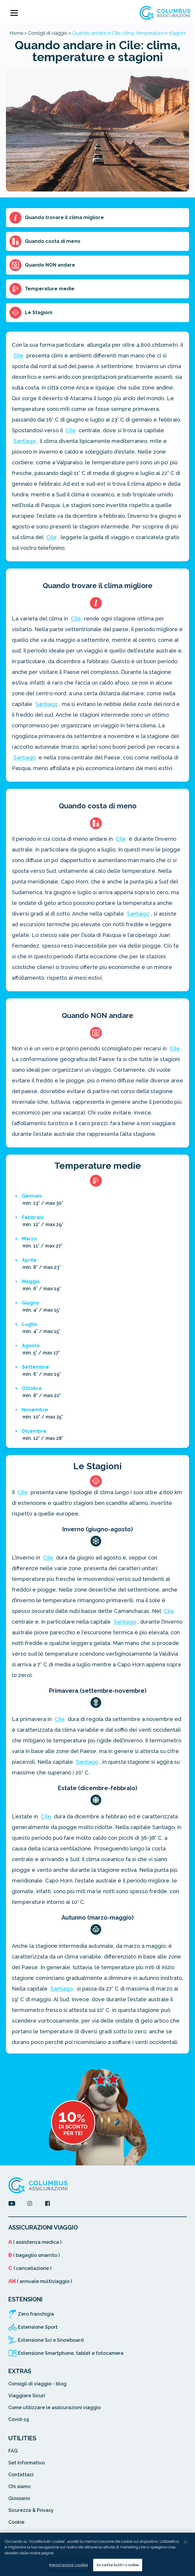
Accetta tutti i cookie (117, 2565)
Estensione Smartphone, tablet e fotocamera (70, 2353)
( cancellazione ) (29, 2268)
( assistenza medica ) (34, 2242)
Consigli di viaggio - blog (37, 2384)
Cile (18, 355)
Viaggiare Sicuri (26, 2395)
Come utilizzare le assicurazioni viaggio (54, 2407)
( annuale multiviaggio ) (40, 2281)
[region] (97, 2554)
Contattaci (21, 2474)
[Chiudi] (185, 2542)
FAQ (13, 2451)
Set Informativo (26, 2463)
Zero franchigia (36, 2314)
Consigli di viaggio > (49, 33)
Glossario (19, 2498)
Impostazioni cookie (68, 2565)
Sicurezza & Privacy (31, 2510)
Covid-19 (18, 2419)
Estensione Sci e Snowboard (51, 2340)
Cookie (16, 2522)
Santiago (24, 441)
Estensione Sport (38, 2327)
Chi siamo (19, 2486)
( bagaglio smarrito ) (34, 2255)
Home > (18, 33)
